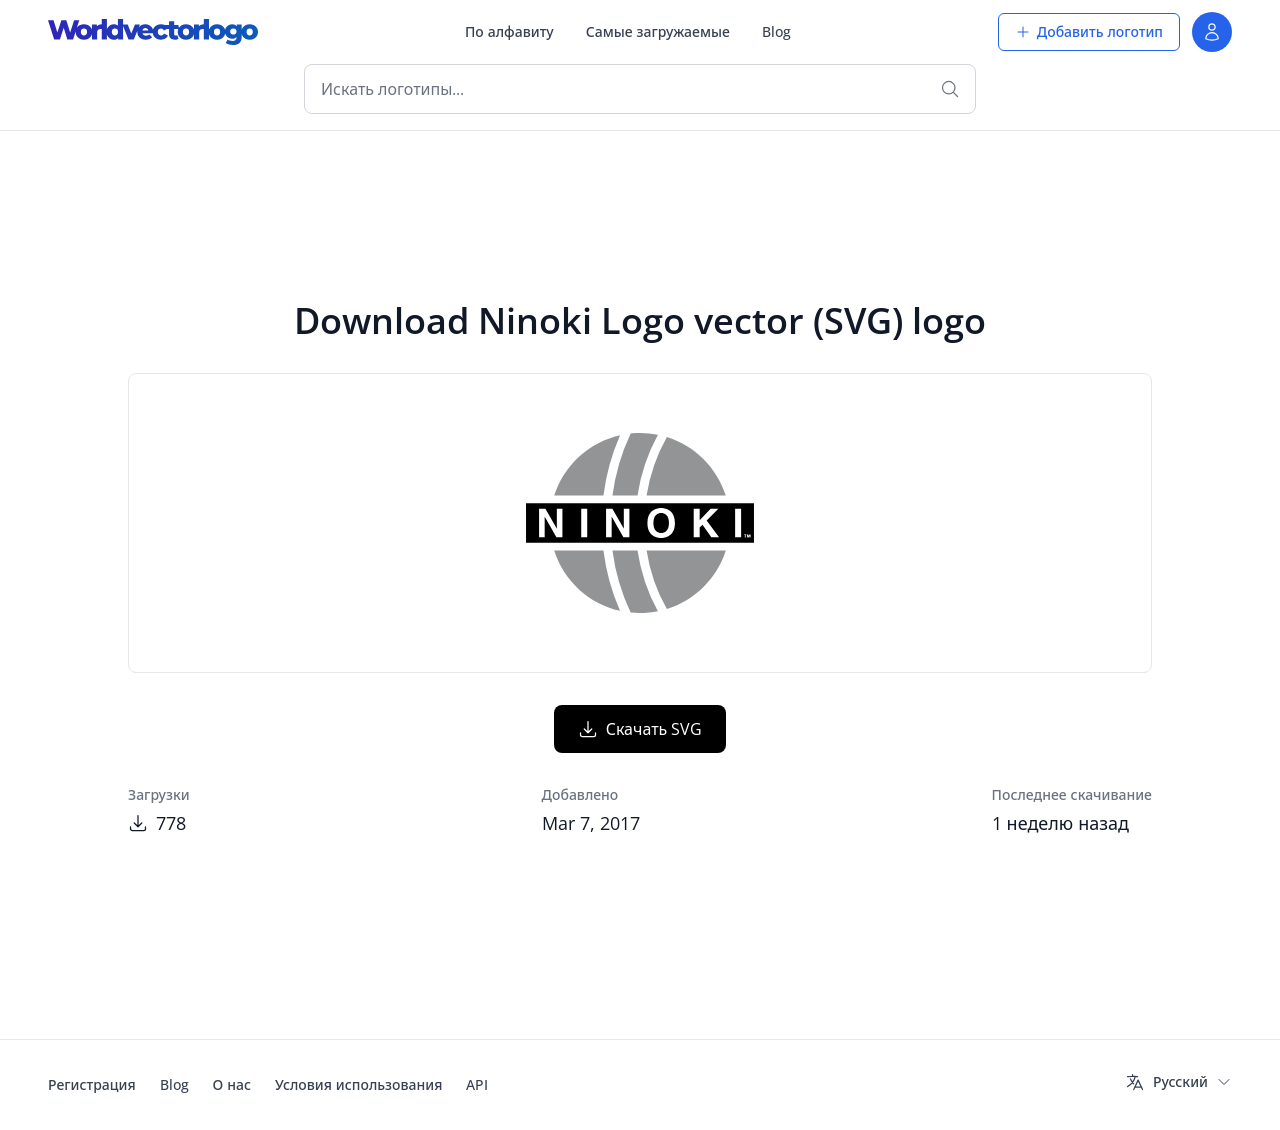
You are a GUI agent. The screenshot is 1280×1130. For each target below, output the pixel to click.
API (477, 1084)
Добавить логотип (1089, 31)
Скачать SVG (640, 729)
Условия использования (358, 1084)
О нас (232, 1084)
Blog (776, 31)
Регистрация (92, 1084)
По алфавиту (509, 31)
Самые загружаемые (658, 31)
